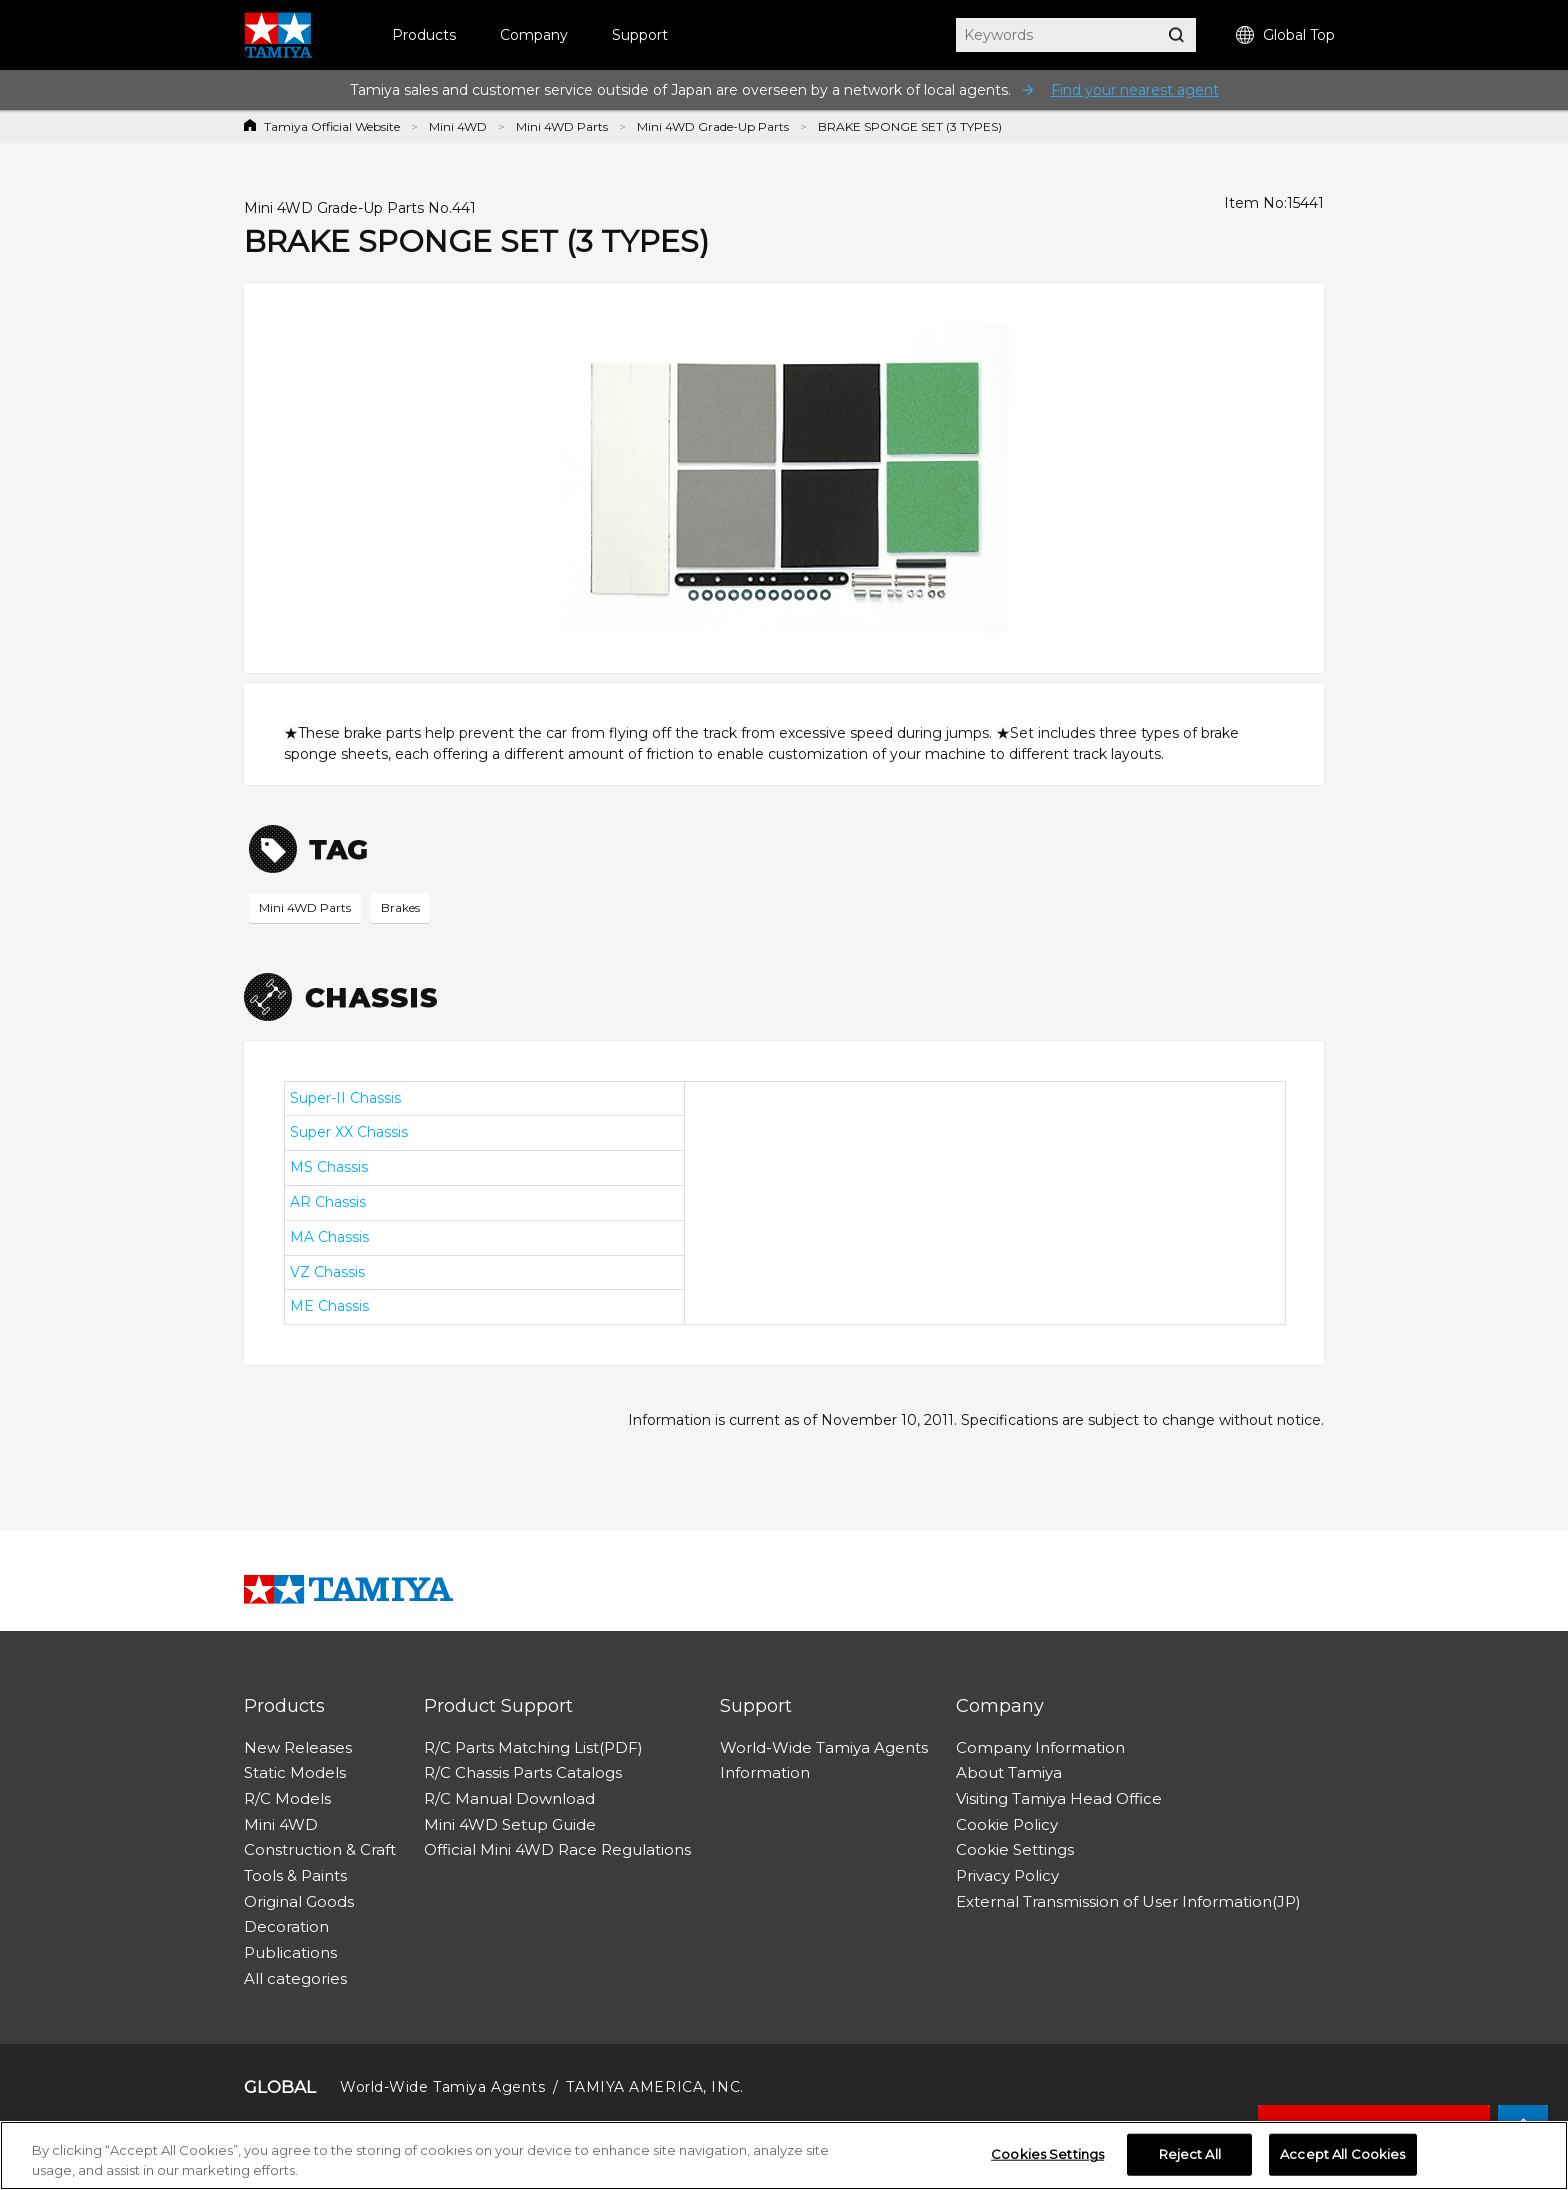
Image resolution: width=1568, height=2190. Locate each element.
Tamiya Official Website (332, 126)
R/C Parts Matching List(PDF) (533, 1747)
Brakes (400, 907)
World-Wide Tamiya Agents (824, 1747)
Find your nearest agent (1135, 90)
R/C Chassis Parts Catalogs (523, 1772)
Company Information (1040, 1747)
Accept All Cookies (1342, 2162)
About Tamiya (1009, 1772)
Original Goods (299, 1901)
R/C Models (287, 1798)
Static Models (295, 1772)
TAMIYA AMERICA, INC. (654, 2087)
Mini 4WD (458, 126)
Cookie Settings (1015, 1849)
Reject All (1190, 2162)
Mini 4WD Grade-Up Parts (713, 126)
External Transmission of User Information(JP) (1128, 1901)
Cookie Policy (1007, 1824)
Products (424, 35)
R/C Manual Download (509, 1798)
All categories (295, 1978)
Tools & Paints (295, 1875)
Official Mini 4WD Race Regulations (557, 1849)
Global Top (1285, 35)
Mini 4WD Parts (562, 126)
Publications (290, 1952)
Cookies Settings (1047, 2162)
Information (765, 1772)
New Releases (298, 1747)
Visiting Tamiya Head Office (1059, 1798)
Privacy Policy (1007, 1875)
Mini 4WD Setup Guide (510, 1824)
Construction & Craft (320, 1849)
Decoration (286, 1926)
